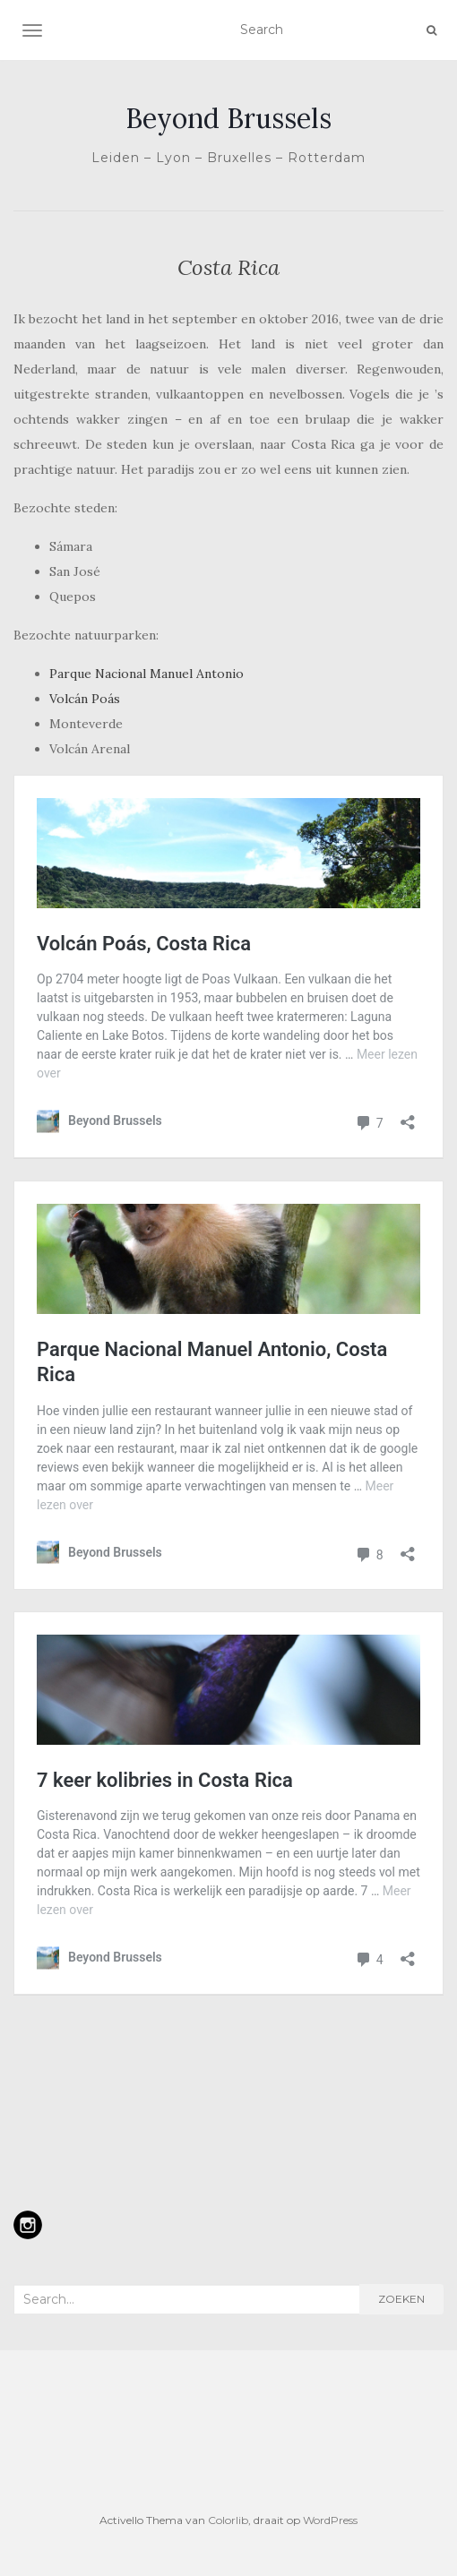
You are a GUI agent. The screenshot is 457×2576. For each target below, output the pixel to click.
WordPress (330, 2520)
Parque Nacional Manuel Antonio (146, 673)
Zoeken (401, 2299)
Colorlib (228, 2520)
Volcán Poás (84, 699)
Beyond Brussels (228, 118)
